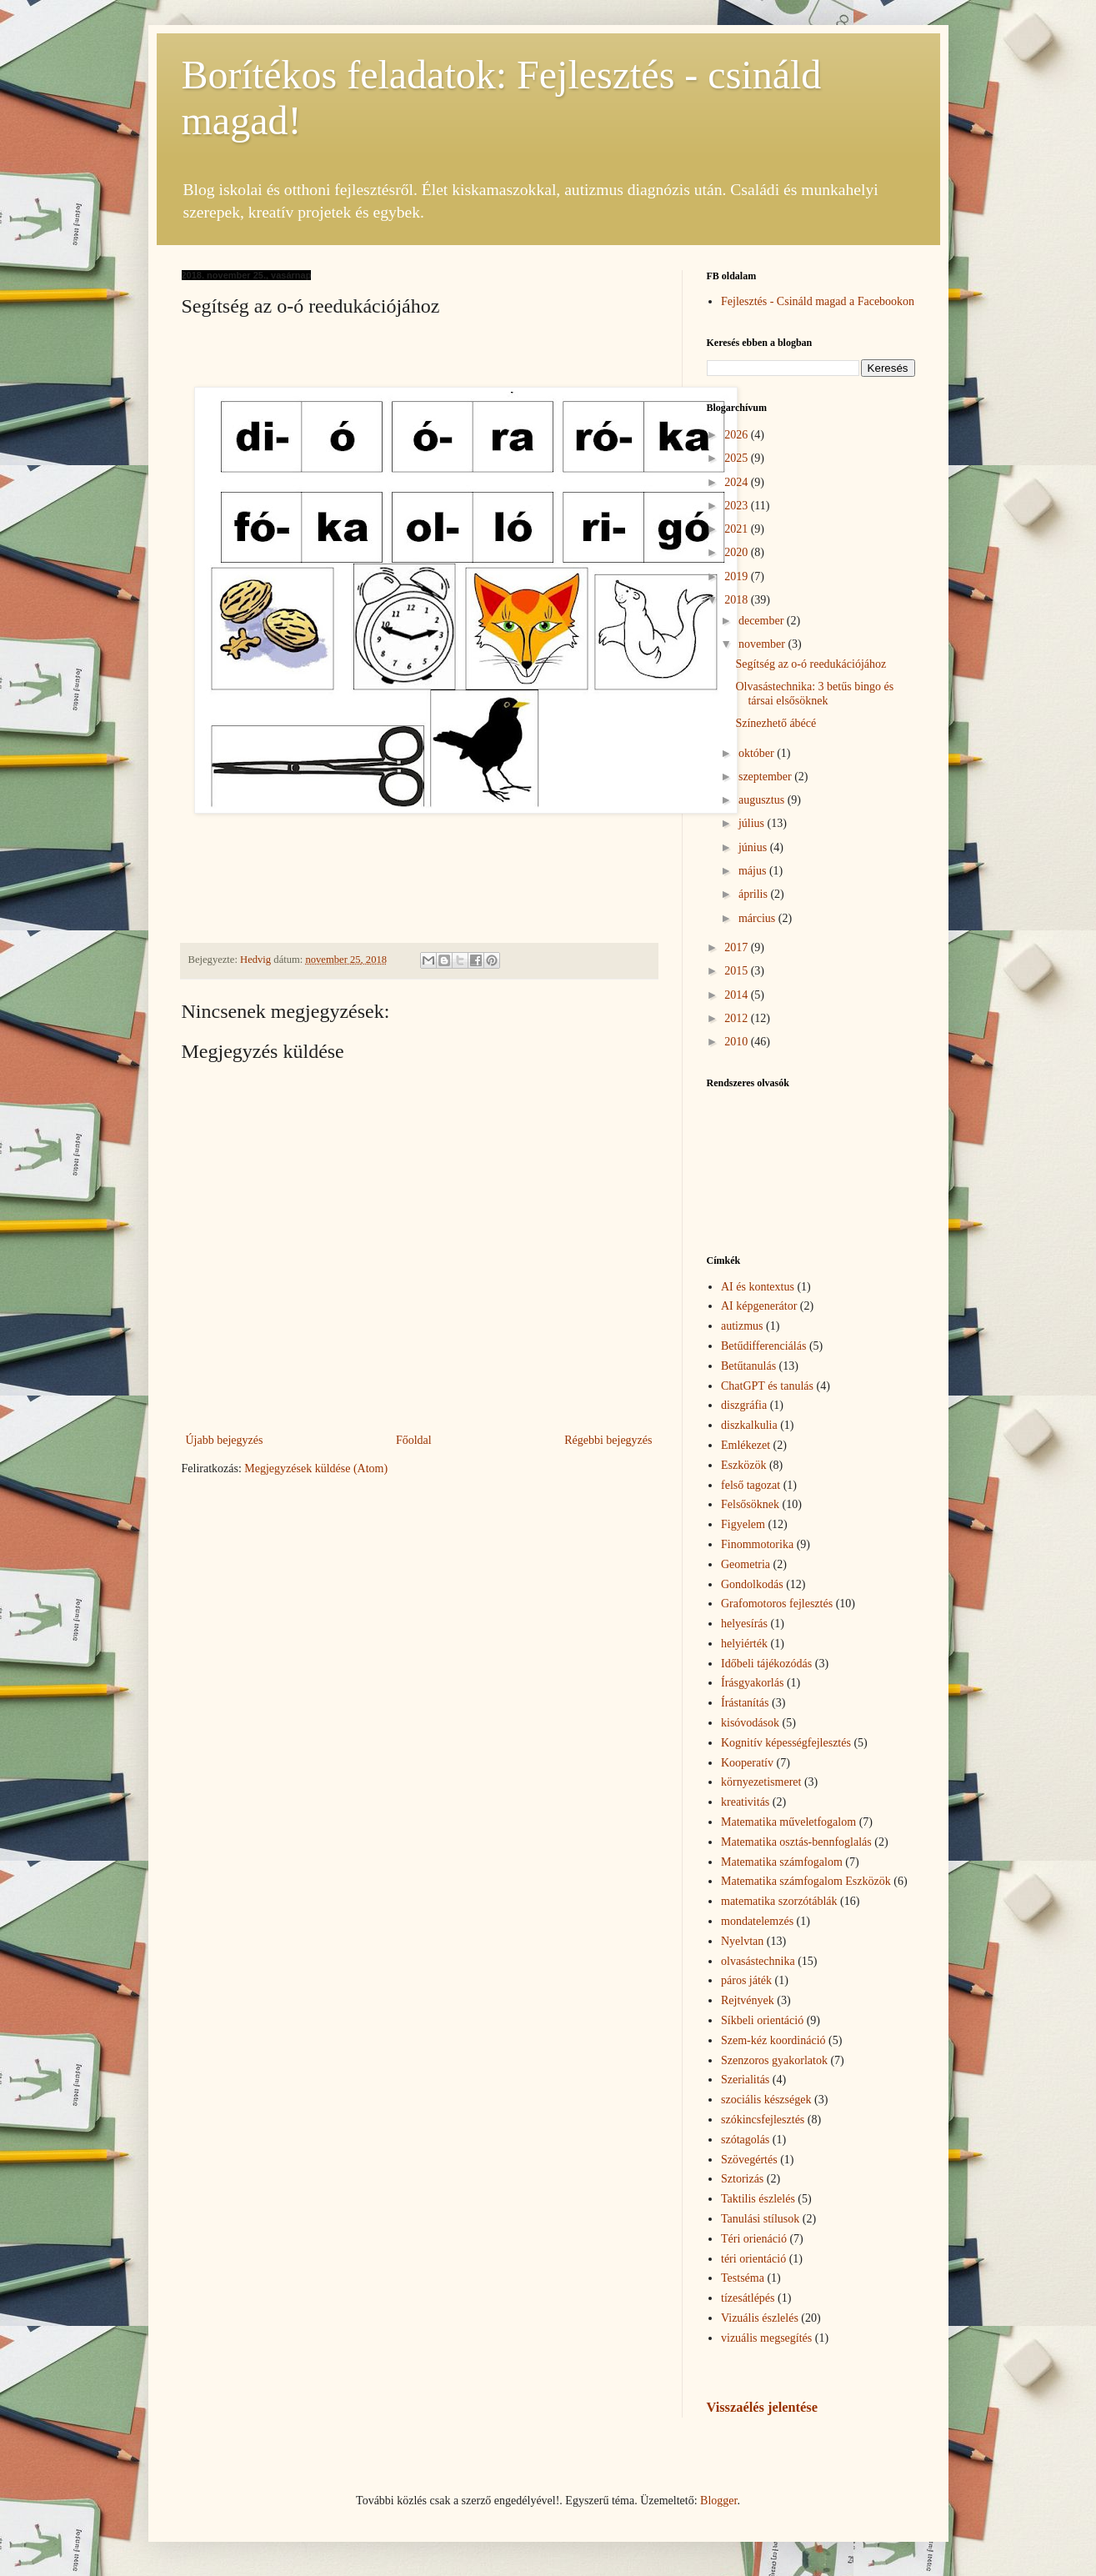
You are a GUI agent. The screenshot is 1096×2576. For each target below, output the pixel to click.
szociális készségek (766, 2099)
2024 (737, 482)
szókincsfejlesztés (762, 2119)
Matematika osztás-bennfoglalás (796, 1842)
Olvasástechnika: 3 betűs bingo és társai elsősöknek (814, 693)
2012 (737, 1018)
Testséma (742, 2278)
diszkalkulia (749, 1425)
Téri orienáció (754, 2239)
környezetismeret (761, 1782)
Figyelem (743, 1524)
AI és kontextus (757, 1286)
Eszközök (743, 1465)
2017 (737, 947)
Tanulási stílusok (760, 2219)
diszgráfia (744, 1405)
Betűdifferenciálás (763, 1346)
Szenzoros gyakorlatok (774, 2060)
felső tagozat (750, 1485)
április (754, 894)
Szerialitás (745, 2079)
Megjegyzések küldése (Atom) (316, 1468)
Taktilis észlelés (758, 2199)
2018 (737, 600)
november (763, 644)
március (758, 918)
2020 (737, 552)
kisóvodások (750, 1722)
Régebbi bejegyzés (608, 1440)
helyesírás (744, 1623)
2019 (737, 576)
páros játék (746, 1980)
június (754, 847)
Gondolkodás (752, 1584)
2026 (737, 434)
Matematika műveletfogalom (788, 1822)
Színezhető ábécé (775, 723)
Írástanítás (745, 1702)
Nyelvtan (742, 1941)
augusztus (763, 800)
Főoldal (414, 1440)
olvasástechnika (758, 1961)
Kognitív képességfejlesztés (786, 1743)
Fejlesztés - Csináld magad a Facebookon (817, 301)
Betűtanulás (748, 1366)
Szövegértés (749, 2159)
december (762, 620)
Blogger (718, 2500)
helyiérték (744, 1643)
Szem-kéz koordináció (773, 2040)
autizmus (742, 1326)
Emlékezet (745, 1445)
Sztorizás (742, 2179)
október (757, 753)
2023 (737, 505)
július (753, 823)
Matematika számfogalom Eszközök (806, 1881)
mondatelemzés (757, 1921)
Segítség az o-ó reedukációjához (810, 664)
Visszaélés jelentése (762, 2407)
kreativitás (745, 1802)
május (753, 871)
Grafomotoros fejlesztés (777, 1603)
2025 (737, 458)
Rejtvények (747, 2000)
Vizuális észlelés (759, 2318)
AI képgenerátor (759, 1306)
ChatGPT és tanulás (767, 1386)
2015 (737, 971)
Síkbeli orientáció (762, 2020)
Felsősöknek (750, 1504)
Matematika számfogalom (782, 1862)
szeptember (766, 776)
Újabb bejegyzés (224, 1440)
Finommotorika (757, 1544)
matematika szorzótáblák (779, 1901)
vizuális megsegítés (766, 2338)
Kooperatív (747, 1763)
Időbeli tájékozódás (766, 1663)
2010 (737, 1041)
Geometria (745, 1564)
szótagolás (745, 2139)
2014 (737, 995)
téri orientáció (753, 2259)
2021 (737, 529)
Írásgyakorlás (752, 1682)
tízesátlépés (748, 2298)
